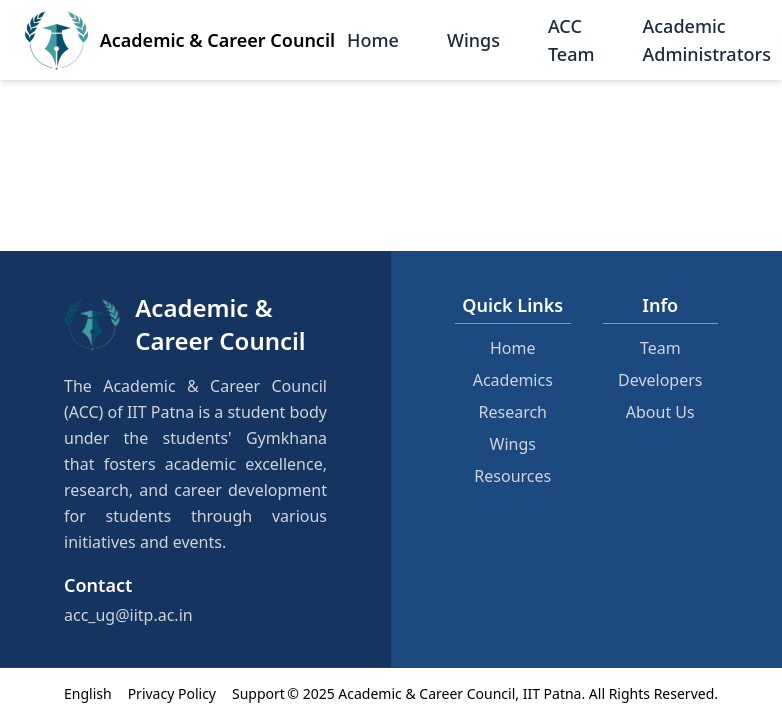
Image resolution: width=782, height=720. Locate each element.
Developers (660, 380)
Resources (512, 476)
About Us (660, 412)
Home (373, 40)
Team (660, 348)
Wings (473, 40)
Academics (513, 380)
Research (513, 412)
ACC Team (571, 40)
